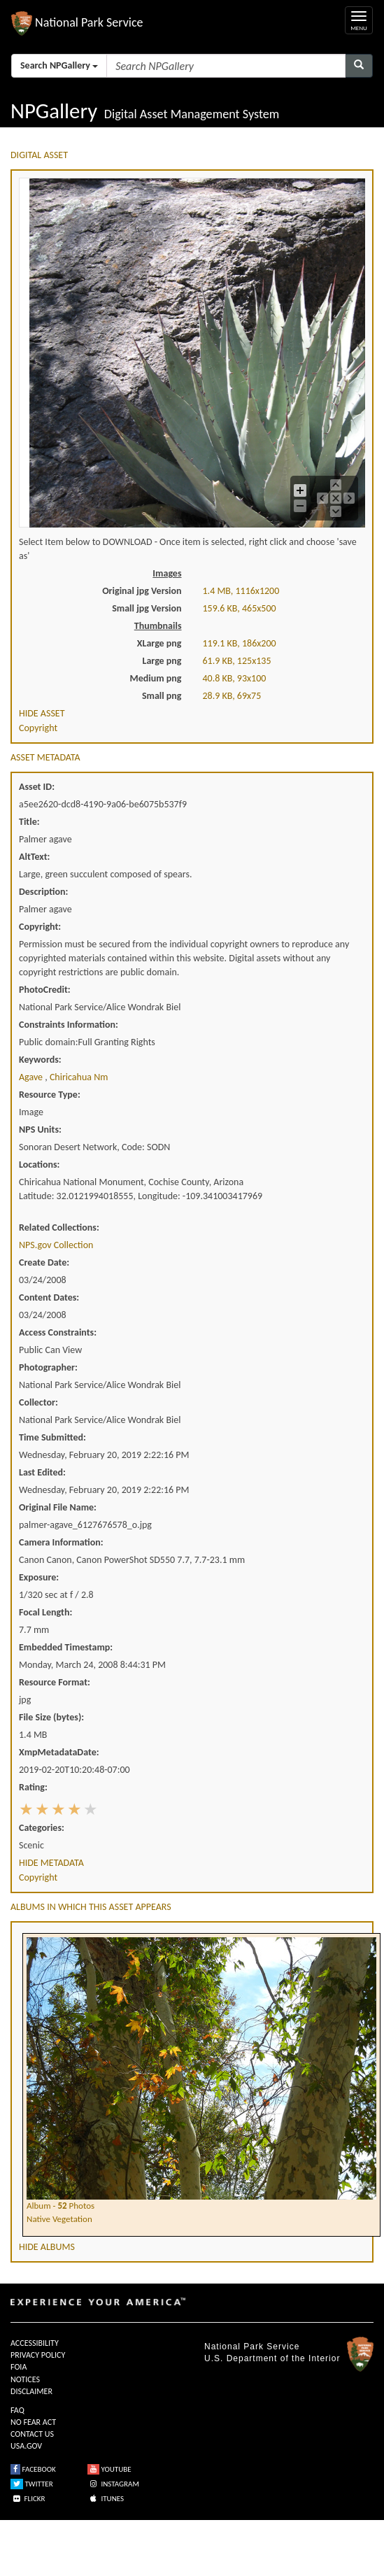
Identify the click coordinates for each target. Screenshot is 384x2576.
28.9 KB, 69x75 (232, 696)
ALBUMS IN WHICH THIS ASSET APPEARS (90, 1907)
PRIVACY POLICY (37, 2355)
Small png (162, 696)
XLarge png (159, 643)
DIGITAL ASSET (39, 155)
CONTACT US (32, 2434)
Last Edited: (42, 1472)
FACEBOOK (33, 2469)
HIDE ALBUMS (47, 2247)
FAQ (17, 2410)
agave (32, 1077)
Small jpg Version (146, 608)
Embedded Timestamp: (66, 1647)
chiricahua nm (79, 1077)
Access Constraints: (58, 1332)
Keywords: (40, 1060)
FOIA (18, 2367)
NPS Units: (40, 1129)
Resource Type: (49, 1095)
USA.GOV (26, 2446)
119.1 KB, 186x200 (239, 643)
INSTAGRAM (113, 2484)
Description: (43, 892)
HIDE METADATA (51, 1863)
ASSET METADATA (45, 757)
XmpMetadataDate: (59, 1752)
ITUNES (105, 2498)
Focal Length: (45, 1612)
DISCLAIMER (31, 2391)
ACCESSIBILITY (34, 2343)
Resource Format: (54, 1682)
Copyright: (40, 927)
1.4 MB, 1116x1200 (241, 591)
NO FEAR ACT (33, 2422)
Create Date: (44, 1262)
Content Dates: (49, 1297)
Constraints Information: (68, 1025)
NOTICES (25, 2379)
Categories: (41, 1828)
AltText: (34, 857)
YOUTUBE (109, 2469)
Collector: (38, 1402)
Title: (29, 822)
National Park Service (251, 2346)
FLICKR (27, 2498)
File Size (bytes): (51, 1717)
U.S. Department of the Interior (272, 2358)
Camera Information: (61, 1542)
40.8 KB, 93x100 (234, 678)
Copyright (38, 728)
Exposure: (39, 1577)
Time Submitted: (52, 1437)
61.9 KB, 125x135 (237, 661)
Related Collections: (59, 1227)
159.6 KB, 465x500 (239, 608)
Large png (161, 661)
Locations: (39, 1164)
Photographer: (48, 1367)
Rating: (33, 1787)
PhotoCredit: (45, 990)
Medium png (156, 678)
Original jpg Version (141, 591)
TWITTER (31, 2484)
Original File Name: (58, 1507)
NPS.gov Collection (56, 1245)
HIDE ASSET (42, 713)
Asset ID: (37, 787)
